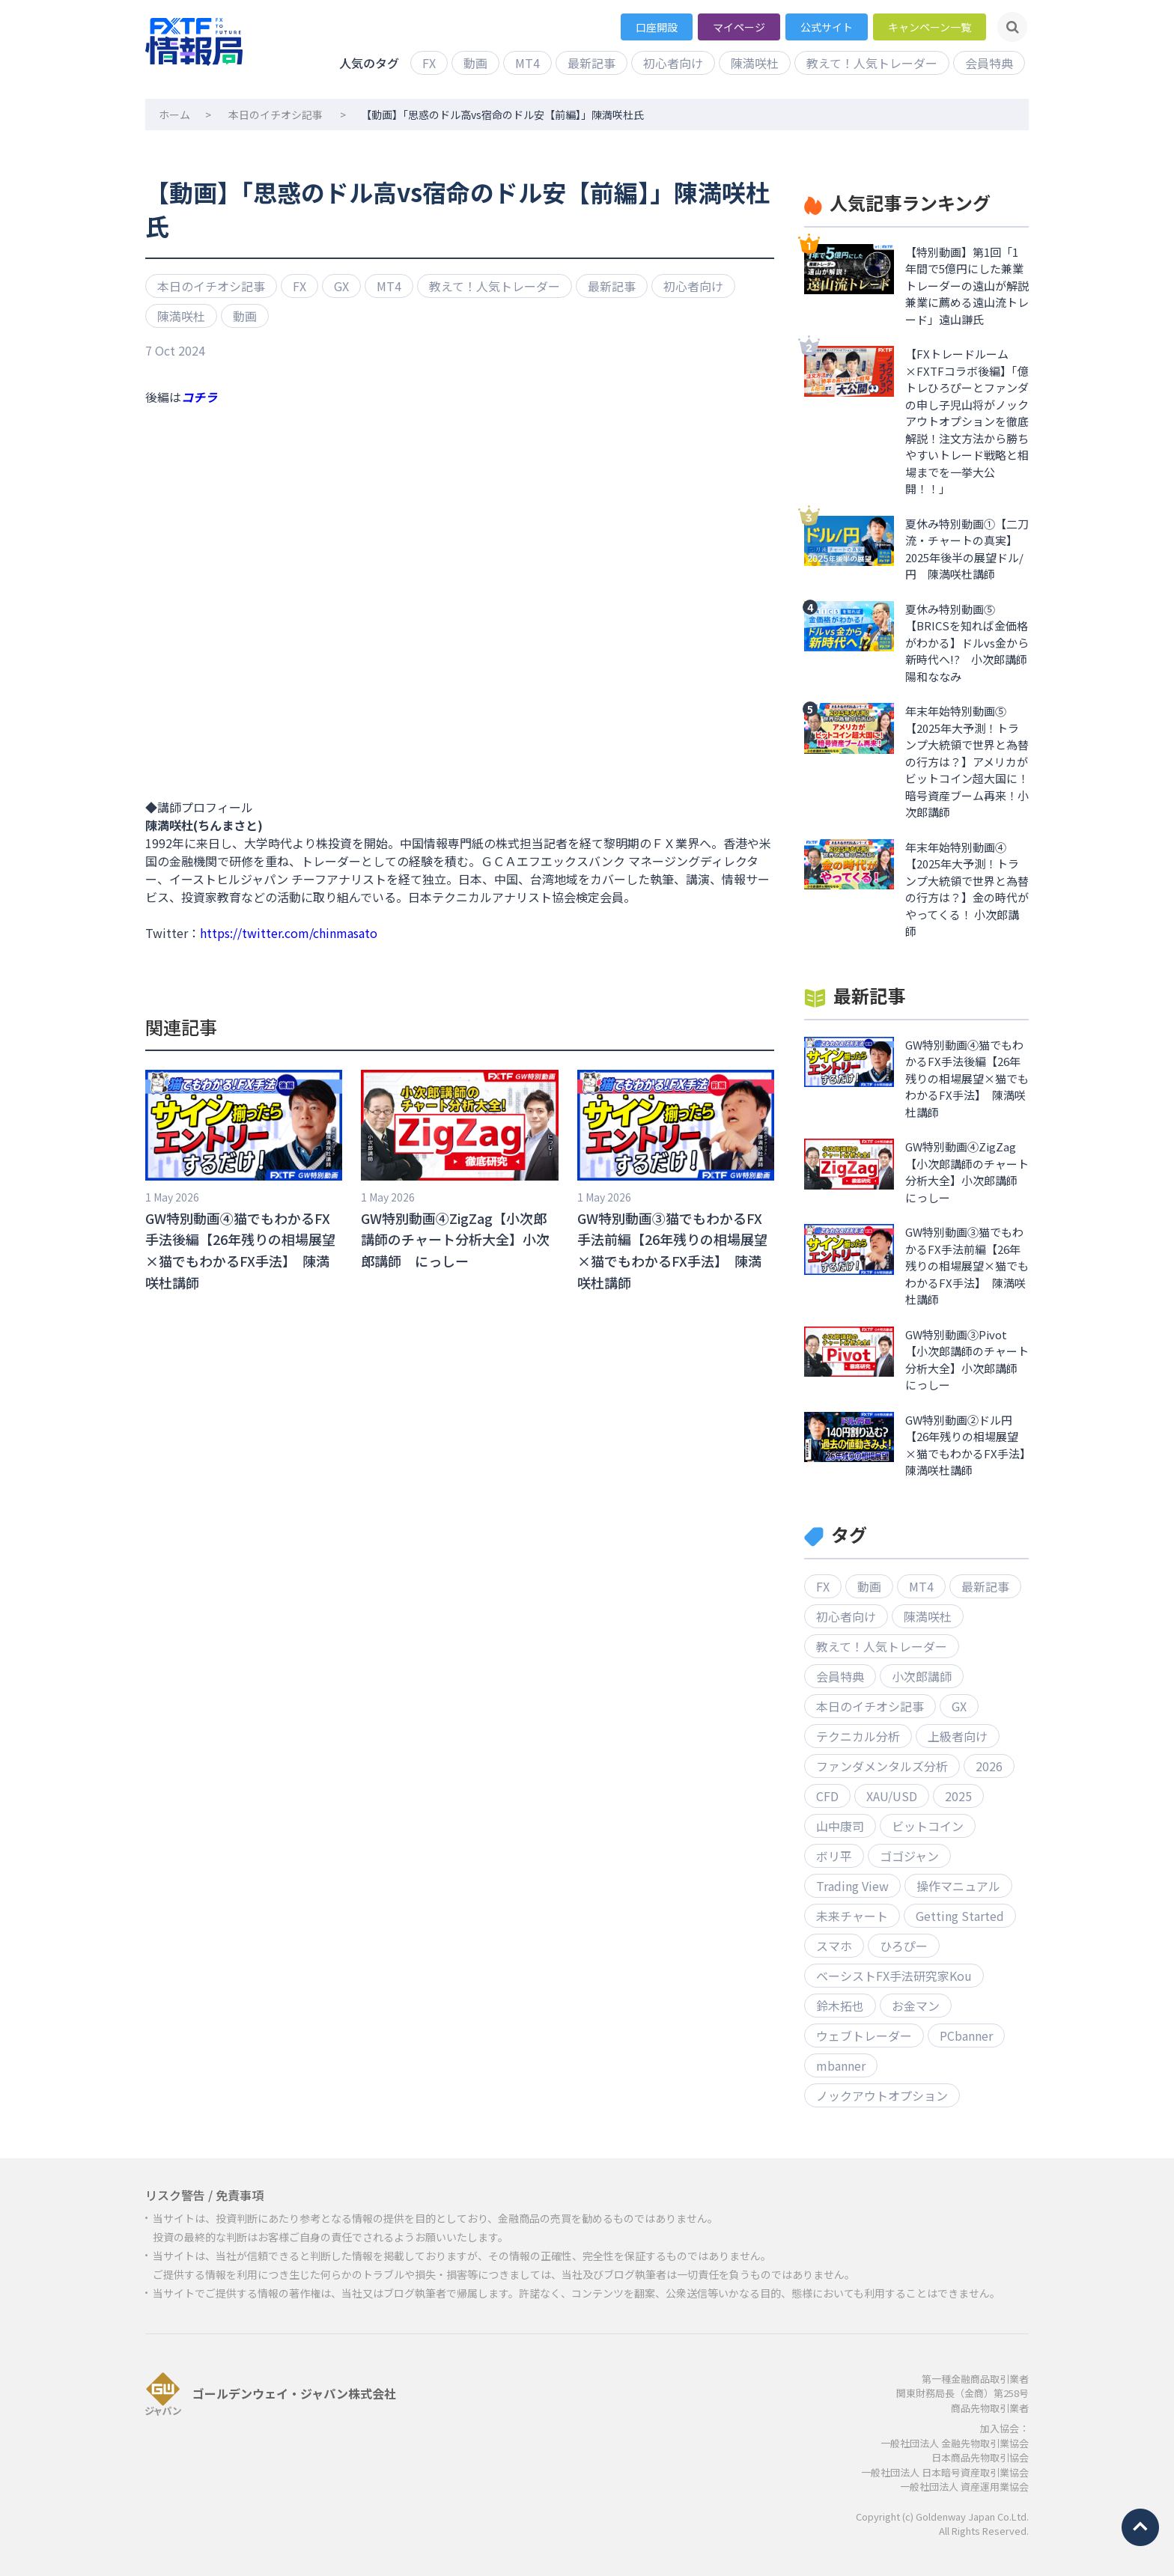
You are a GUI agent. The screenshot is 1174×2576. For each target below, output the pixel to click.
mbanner (841, 2065)
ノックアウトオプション (882, 2095)
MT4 (527, 63)
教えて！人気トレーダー (871, 63)
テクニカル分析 (858, 1736)
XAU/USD (891, 1796)
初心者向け (673, 63)
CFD (827, 1796)
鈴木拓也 (840, 2006)
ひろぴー (904, 1946)
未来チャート (852, 1916)
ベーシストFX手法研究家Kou (894, 1976)
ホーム (174, 114)
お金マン (916, 2006)
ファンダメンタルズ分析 (882, 1766)
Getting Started (960, 1916)
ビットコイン (928, 1826)
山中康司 (840, 1826)
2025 (958, 1796)
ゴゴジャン (909, 1856)
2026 (989, 1766)
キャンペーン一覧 (929, 26)
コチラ (199, 397)
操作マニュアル (958, 1886)
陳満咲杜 (755, 63)
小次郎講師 (922, 1676)
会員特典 (989, 63)
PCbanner (966, 2035)
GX (341, 286)
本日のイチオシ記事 (275, 114)
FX (429, 63)
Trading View (852, 1886)
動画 (475, 63)
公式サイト (826, 26)
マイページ (739, 26)
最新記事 (591, 63)
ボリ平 (834, 1856)
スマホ (834, 1946)
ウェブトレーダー (864, 2035)
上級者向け (958, 1736)
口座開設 (657, 26)
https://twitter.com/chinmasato (288, 933)
